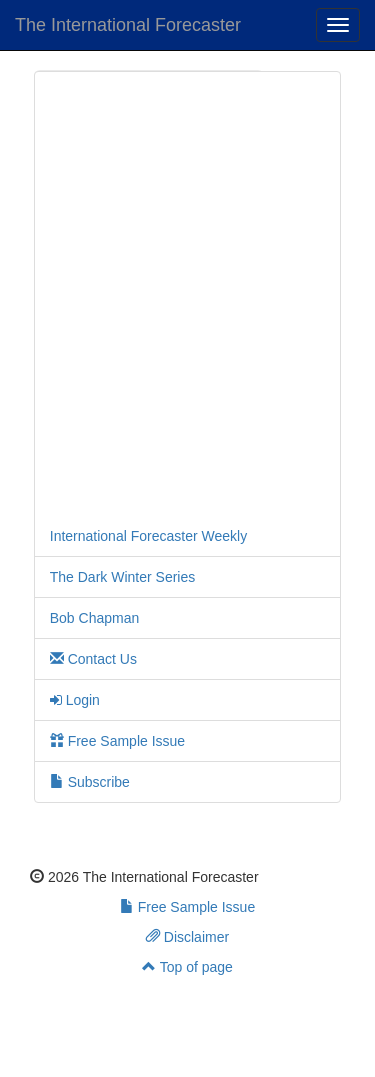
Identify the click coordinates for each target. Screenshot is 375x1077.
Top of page (187, 967)
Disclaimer (187, 937)
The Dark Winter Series (122, 577)
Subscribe (90, 782)
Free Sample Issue (117, 741)
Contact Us (93, 659)
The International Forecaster (128, 25)
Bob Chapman (95, 618)
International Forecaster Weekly (148, 536)
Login (75, 700)
